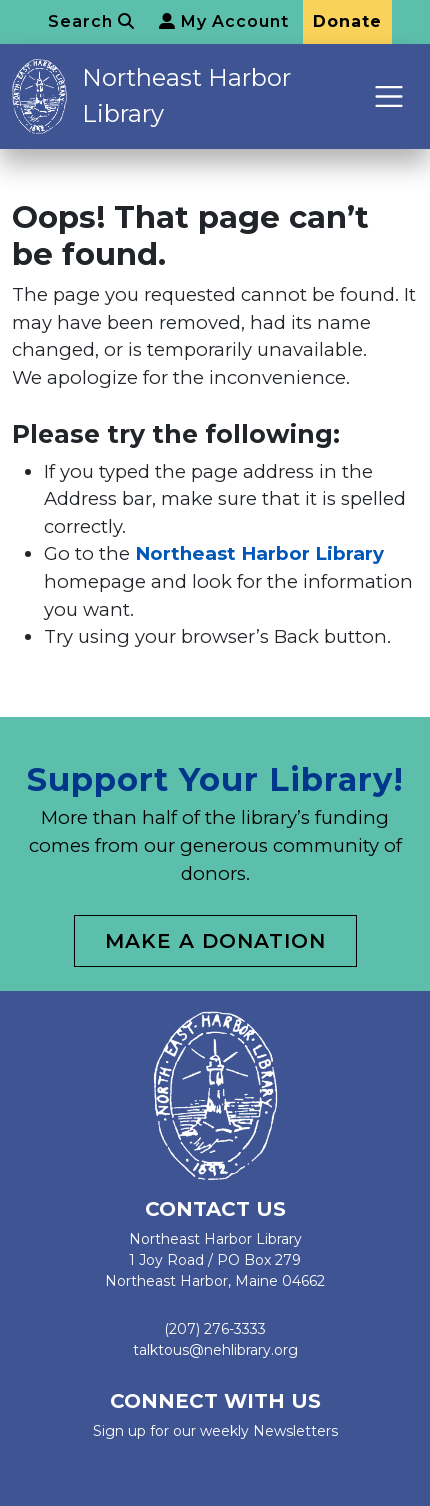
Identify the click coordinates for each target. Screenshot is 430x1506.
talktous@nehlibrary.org (215, 1350)
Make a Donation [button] (215, 941)
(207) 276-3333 (215, 1329)
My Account (224, 21)
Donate (347, 21)
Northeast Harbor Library (186, 95)
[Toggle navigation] (389, 96)
